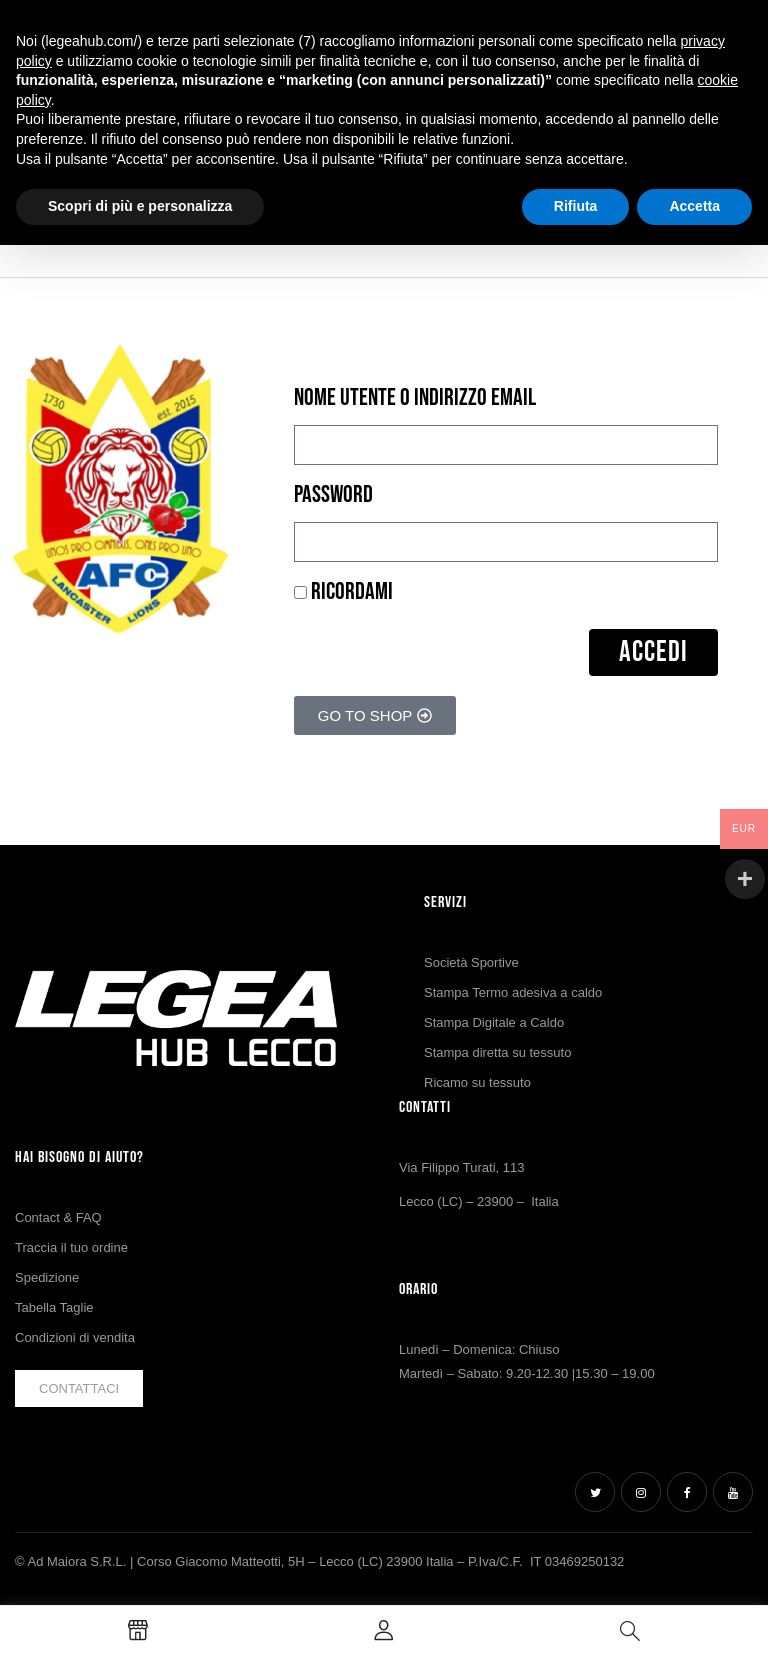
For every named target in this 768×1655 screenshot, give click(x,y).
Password (333, 494)
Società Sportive (471, 962)
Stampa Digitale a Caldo (494, 1022)
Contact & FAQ (58, 1217)
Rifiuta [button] (576, 206)
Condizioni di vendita (75, 1337)
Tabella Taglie (54, 1307)
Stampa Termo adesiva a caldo (513, 992)
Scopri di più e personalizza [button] (140, 206)
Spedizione (47, 1277)
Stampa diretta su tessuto (497, 1052)
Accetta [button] (694, 206)
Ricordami (343, 591)
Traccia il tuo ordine (71, 1247)
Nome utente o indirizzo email (415, 397)
